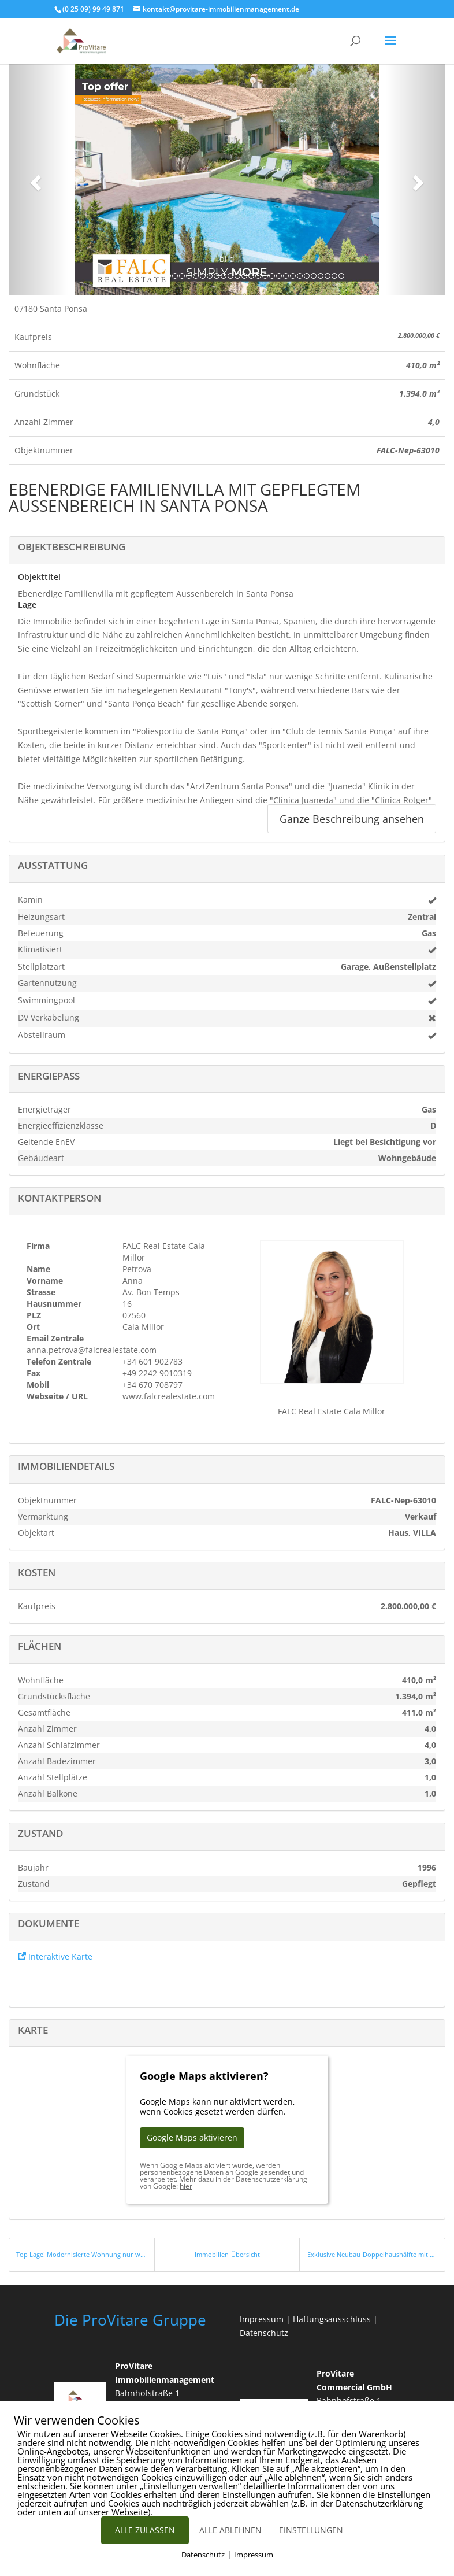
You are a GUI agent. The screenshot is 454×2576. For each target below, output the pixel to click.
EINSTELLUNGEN (311, 2530)
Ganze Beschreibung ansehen (352, 819)
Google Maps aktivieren (192, 2137)
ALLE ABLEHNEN (230, 2530)
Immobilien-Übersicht (227, 2254)
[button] (34, 179)
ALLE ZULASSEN (145, 2530)
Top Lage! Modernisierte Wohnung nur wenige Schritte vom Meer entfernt (81, 2254)
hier (186, 2186)
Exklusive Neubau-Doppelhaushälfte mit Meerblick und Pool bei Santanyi (372, 2254)
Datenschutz (264, 2332)
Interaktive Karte (55, 1956)
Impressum (262, 2318)
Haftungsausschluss (332, 2318)
